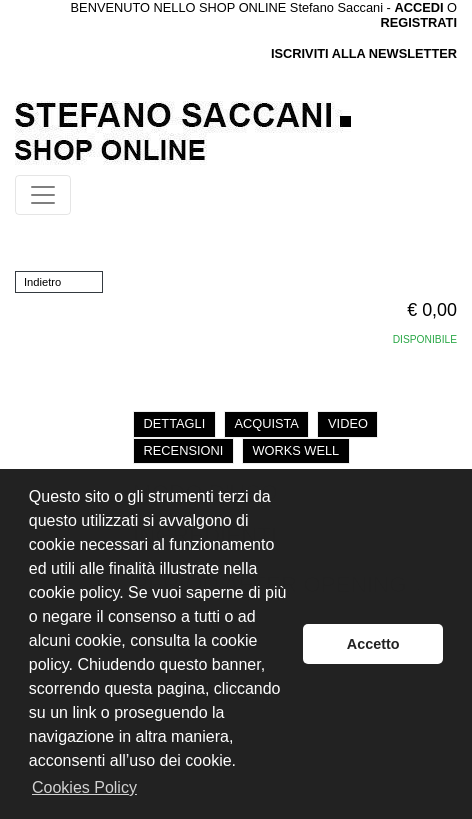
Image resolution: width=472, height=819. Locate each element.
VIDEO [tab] (348, 423)
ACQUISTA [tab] (266, 423)
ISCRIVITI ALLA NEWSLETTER (364, 53)
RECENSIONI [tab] (184, 450)
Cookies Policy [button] (84, 787)
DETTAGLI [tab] (175, 423)
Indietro (42, 282)
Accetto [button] (373, 644)
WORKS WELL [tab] (295, 450)
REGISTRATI (418, 22)
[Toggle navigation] (43, 195)
